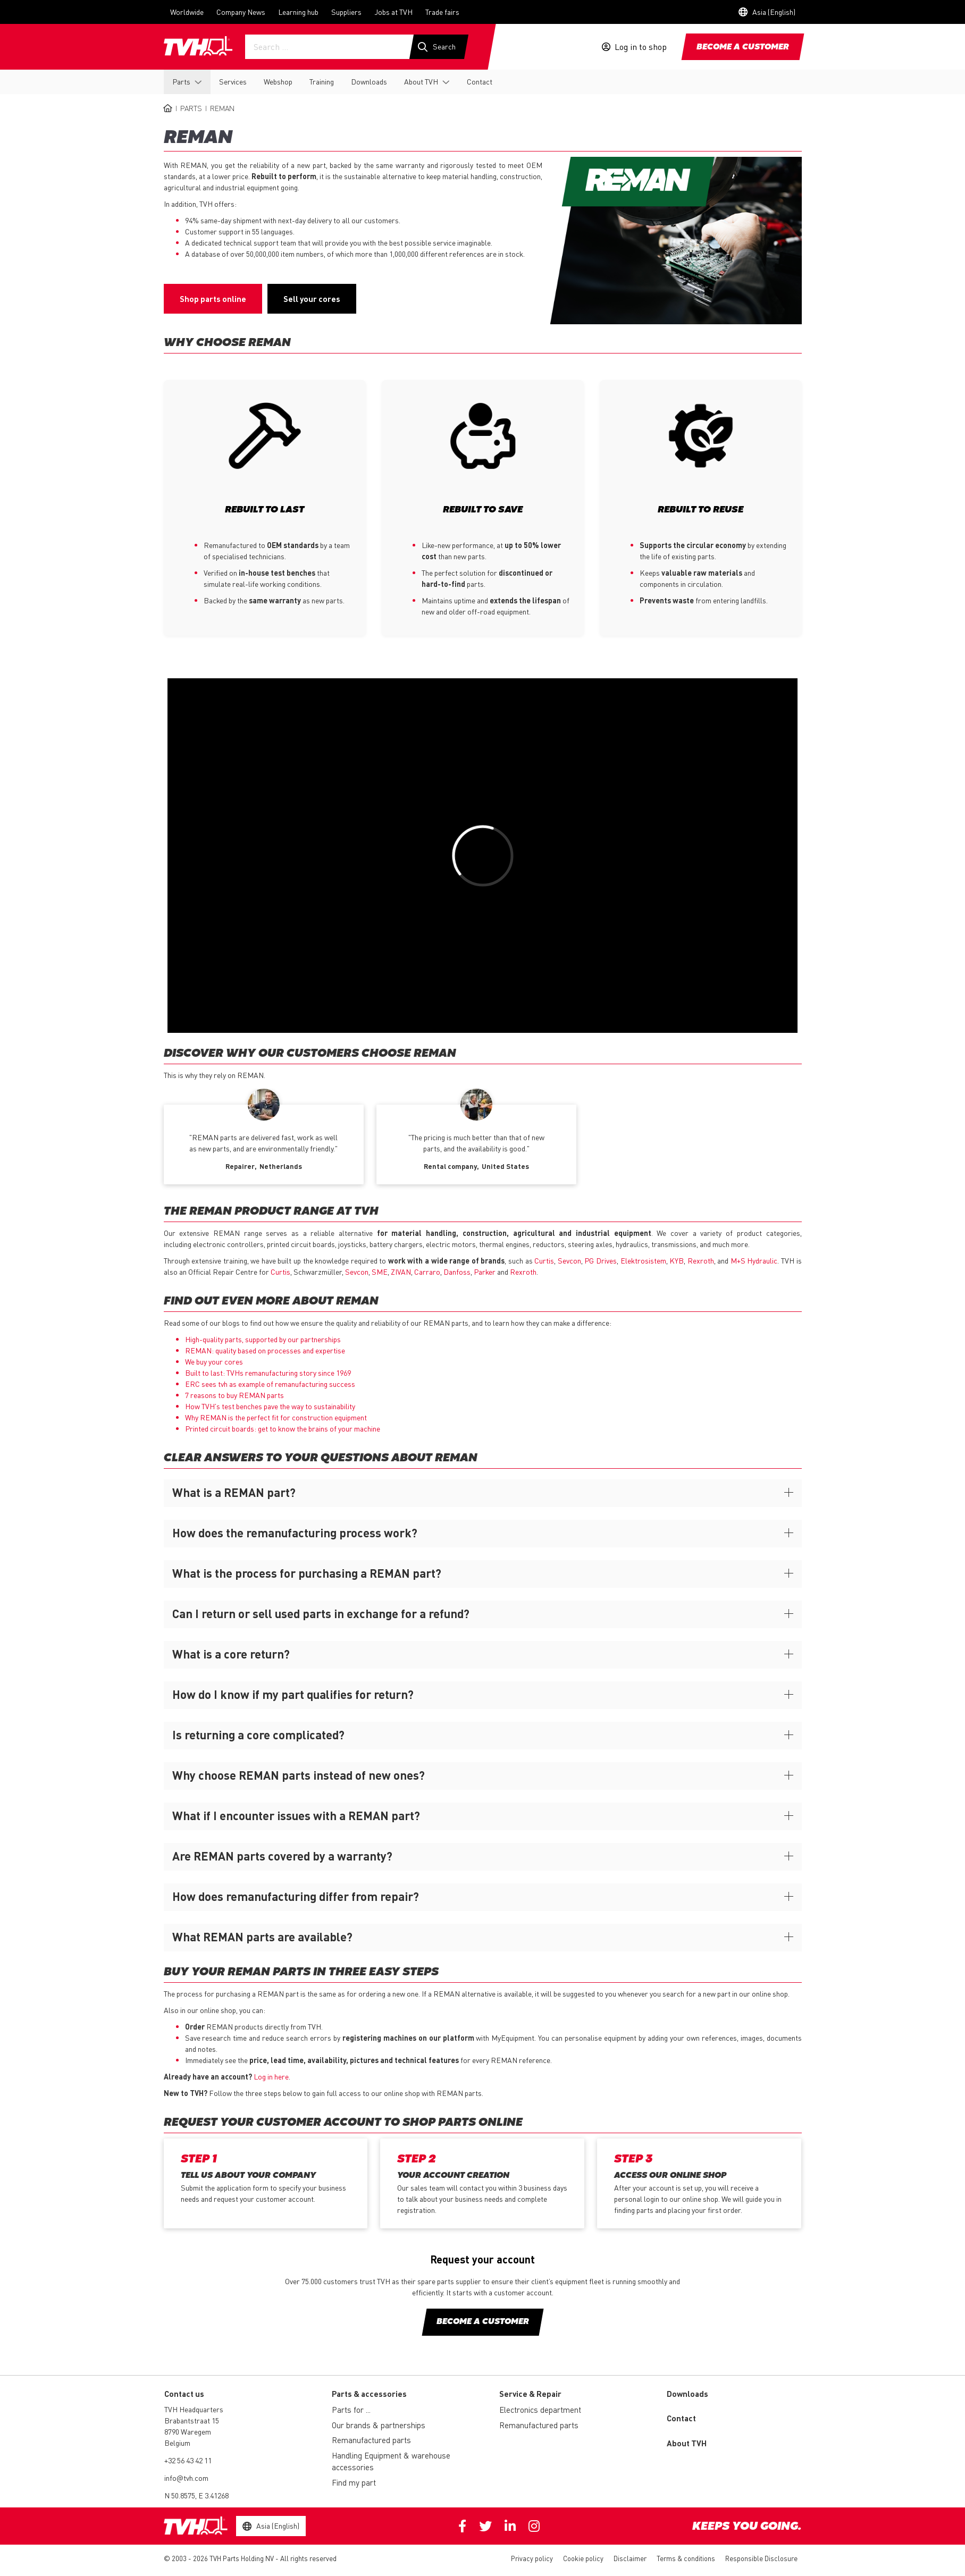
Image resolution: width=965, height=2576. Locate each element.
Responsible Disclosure (761, 2558)
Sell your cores (311, 298)
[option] (263, 1140)
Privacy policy (532, 2558)
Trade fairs (442, 11)
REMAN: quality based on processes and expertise (265, 1350)
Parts (181, 81)
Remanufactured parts (371, 2440)
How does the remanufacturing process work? (294, 1532)
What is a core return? (231, 1653)
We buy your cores (214, 1361)
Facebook (462, 2526)
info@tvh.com (186, 2477)
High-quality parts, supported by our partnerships (263, 1339)
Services (233, 81)
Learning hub (298, 11)
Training (321, 81)
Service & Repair (530, 2393)
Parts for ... (351, 2409)
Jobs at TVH (393, 11)
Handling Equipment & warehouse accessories (391, 2461)
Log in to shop (641, 47)
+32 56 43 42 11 (188, 2460)
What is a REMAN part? (234, 1492)
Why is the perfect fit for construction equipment (276, 1417)
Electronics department (540, 2409)
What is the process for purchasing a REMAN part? (306, 1572)
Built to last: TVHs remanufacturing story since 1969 (268, 1372)
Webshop (278, 81)
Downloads (369, 81)
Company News (240, 11)
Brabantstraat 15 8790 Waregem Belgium (191, 2431)
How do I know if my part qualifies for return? (293, 1694)
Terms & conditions (686, 2558)
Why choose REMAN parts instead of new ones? (298, 1774)
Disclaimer (630, 2558)
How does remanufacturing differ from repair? (295, 1896)
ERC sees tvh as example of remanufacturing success (270, 1383)
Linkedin (510, 2526)
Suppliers (346, 11)
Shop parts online (213, 298)
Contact (479, 81)
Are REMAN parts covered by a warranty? (282, 1855)
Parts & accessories (369, 2393)
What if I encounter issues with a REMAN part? (296, 1815)
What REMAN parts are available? (262, 1936)
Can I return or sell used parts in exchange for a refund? (320, 1613)
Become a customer (743, 47)
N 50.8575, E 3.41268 (196, 2495)
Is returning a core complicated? (258, 1734)
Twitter (485, 2526)
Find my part (354, 2482)
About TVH (421, 81)
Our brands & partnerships (378, 2425)
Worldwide (187, 11)
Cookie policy (583, 2558)
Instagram (534, 2526)
